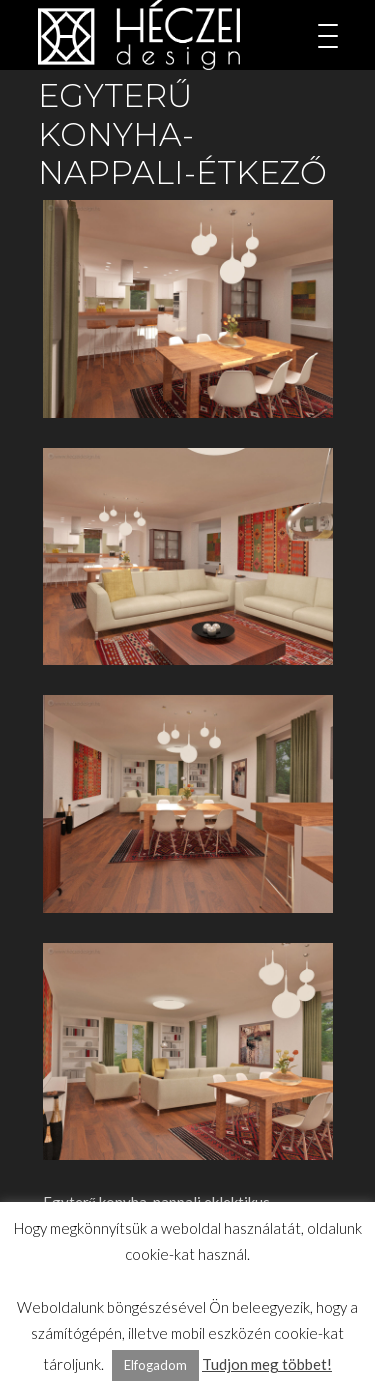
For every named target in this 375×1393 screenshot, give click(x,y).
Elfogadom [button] (155, 1365)
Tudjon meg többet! (267, 1364)
